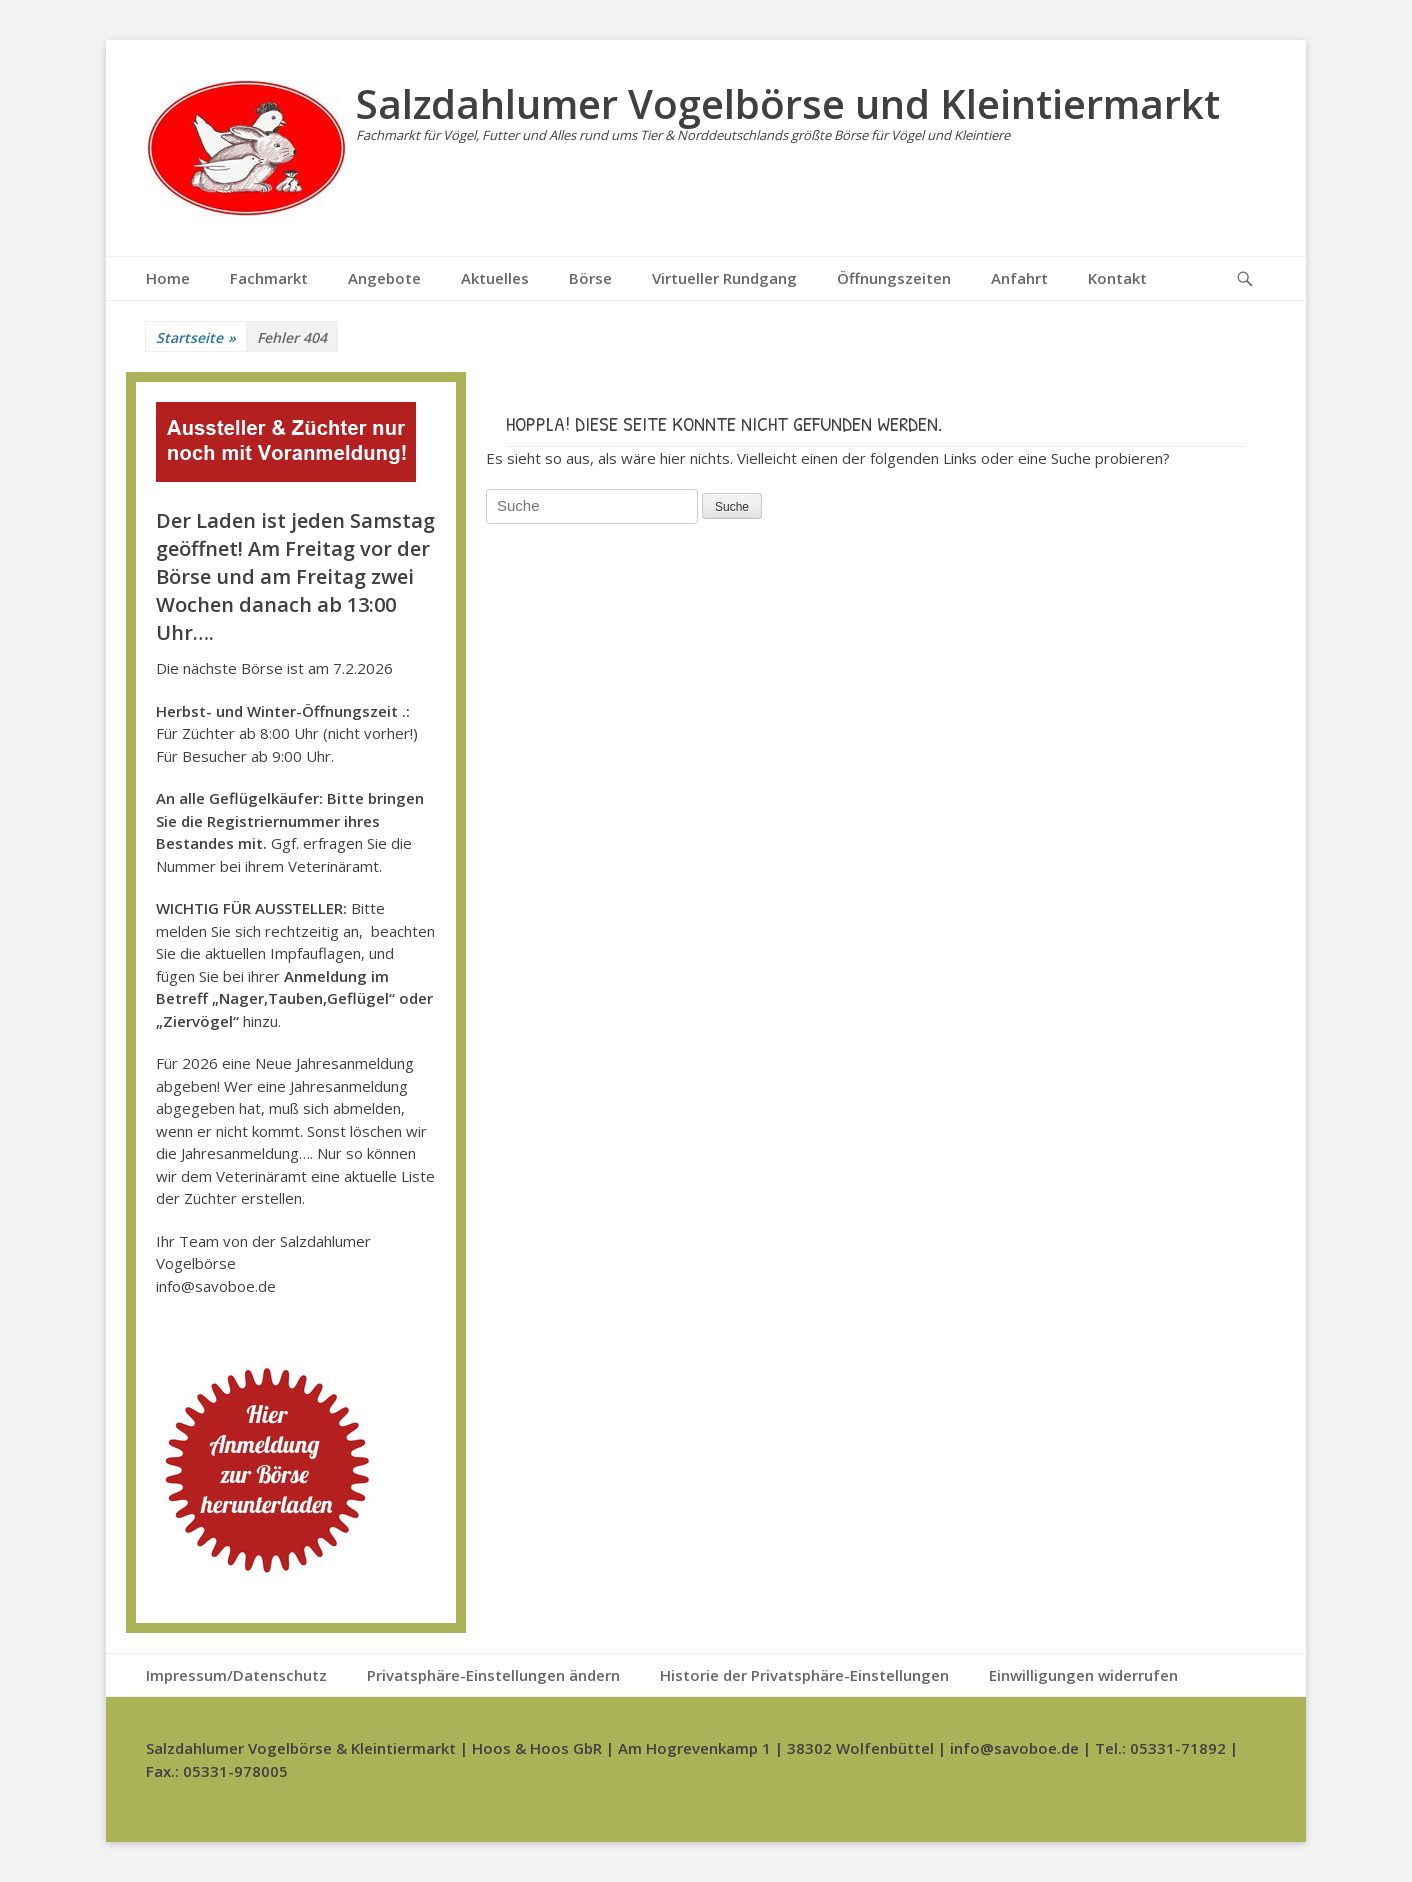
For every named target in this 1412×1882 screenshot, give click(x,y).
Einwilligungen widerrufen (1083, 1675)
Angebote (384, 278)
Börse (590, 278)
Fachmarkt (269, 278)
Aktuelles (495, 278)
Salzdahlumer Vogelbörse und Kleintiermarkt (788, 103)
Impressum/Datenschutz (236, 1675)
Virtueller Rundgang (724, 278)
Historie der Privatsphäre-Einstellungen (804, 1675)
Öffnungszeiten (894, 278)
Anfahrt (1019, 278)
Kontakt (1117, 278)
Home (168, 278)
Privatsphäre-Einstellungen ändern (493, 1675)
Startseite (196, 337)
